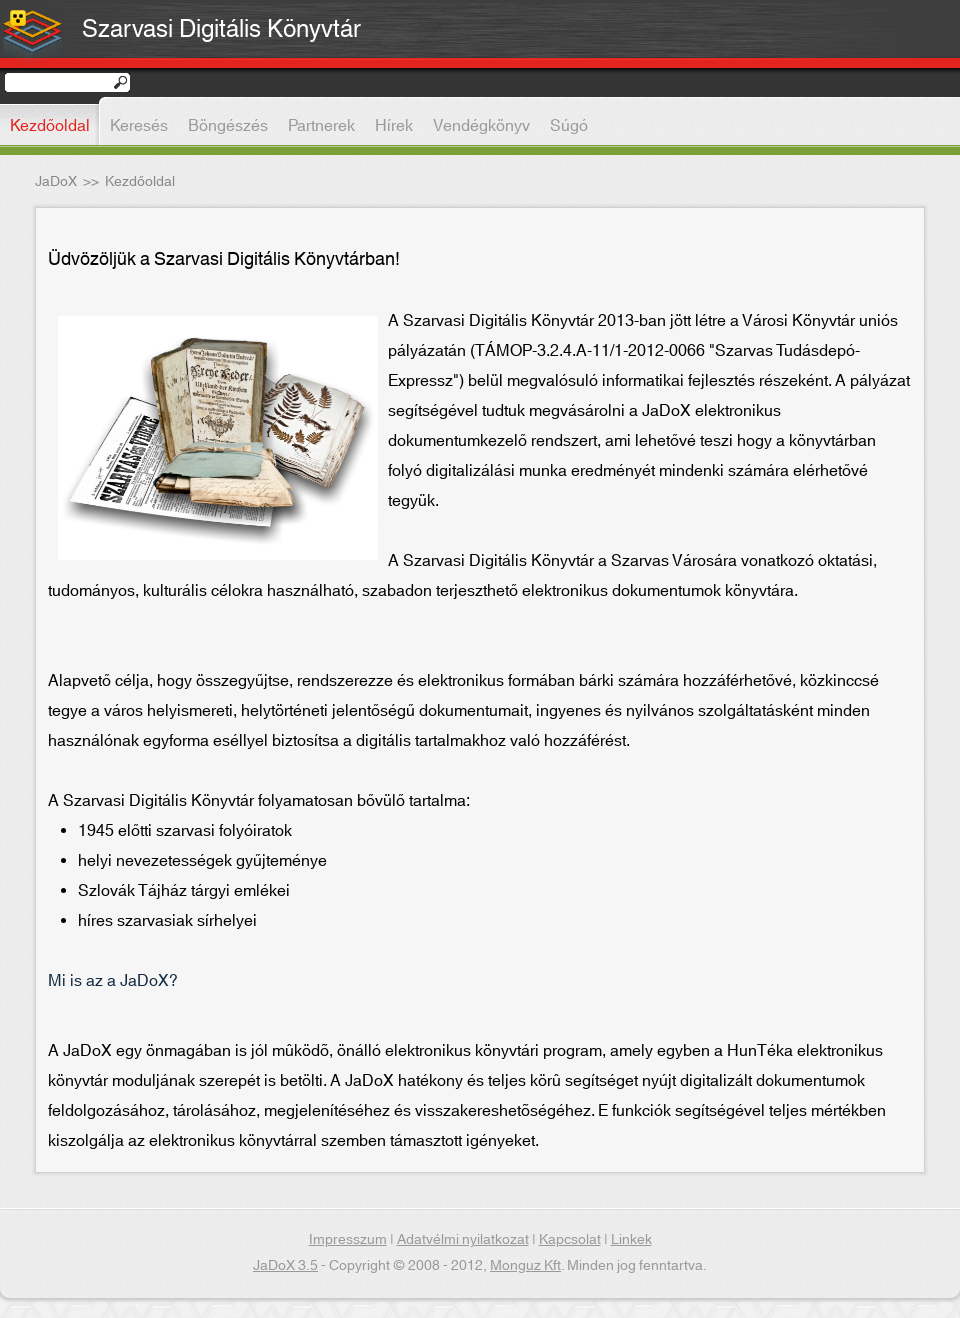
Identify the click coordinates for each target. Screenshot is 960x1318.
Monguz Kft (525, 1266)
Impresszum (348, 1240)
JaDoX (56, 182)
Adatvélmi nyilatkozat (463, 1240)
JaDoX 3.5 (285, 1266)
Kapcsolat (570, 1240)
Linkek (631, 1240)
